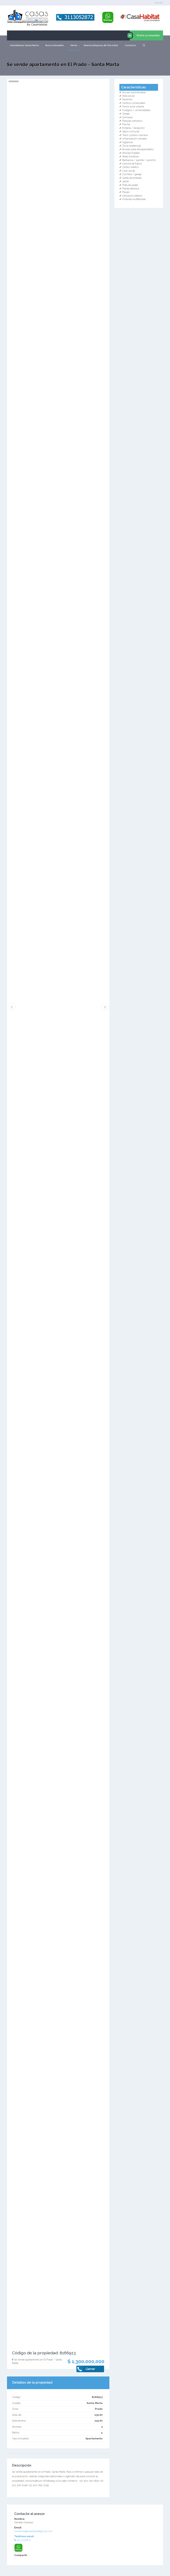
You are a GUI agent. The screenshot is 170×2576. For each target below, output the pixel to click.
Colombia (159, 2)
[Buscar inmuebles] (144, 45)
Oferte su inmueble (145, 35)
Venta (73, 45)
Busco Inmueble (54, 45)
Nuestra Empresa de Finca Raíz (101, 45)
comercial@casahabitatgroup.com (33, 2531)
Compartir (20, 2555)
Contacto (130, 45)
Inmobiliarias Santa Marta (24, 45)
